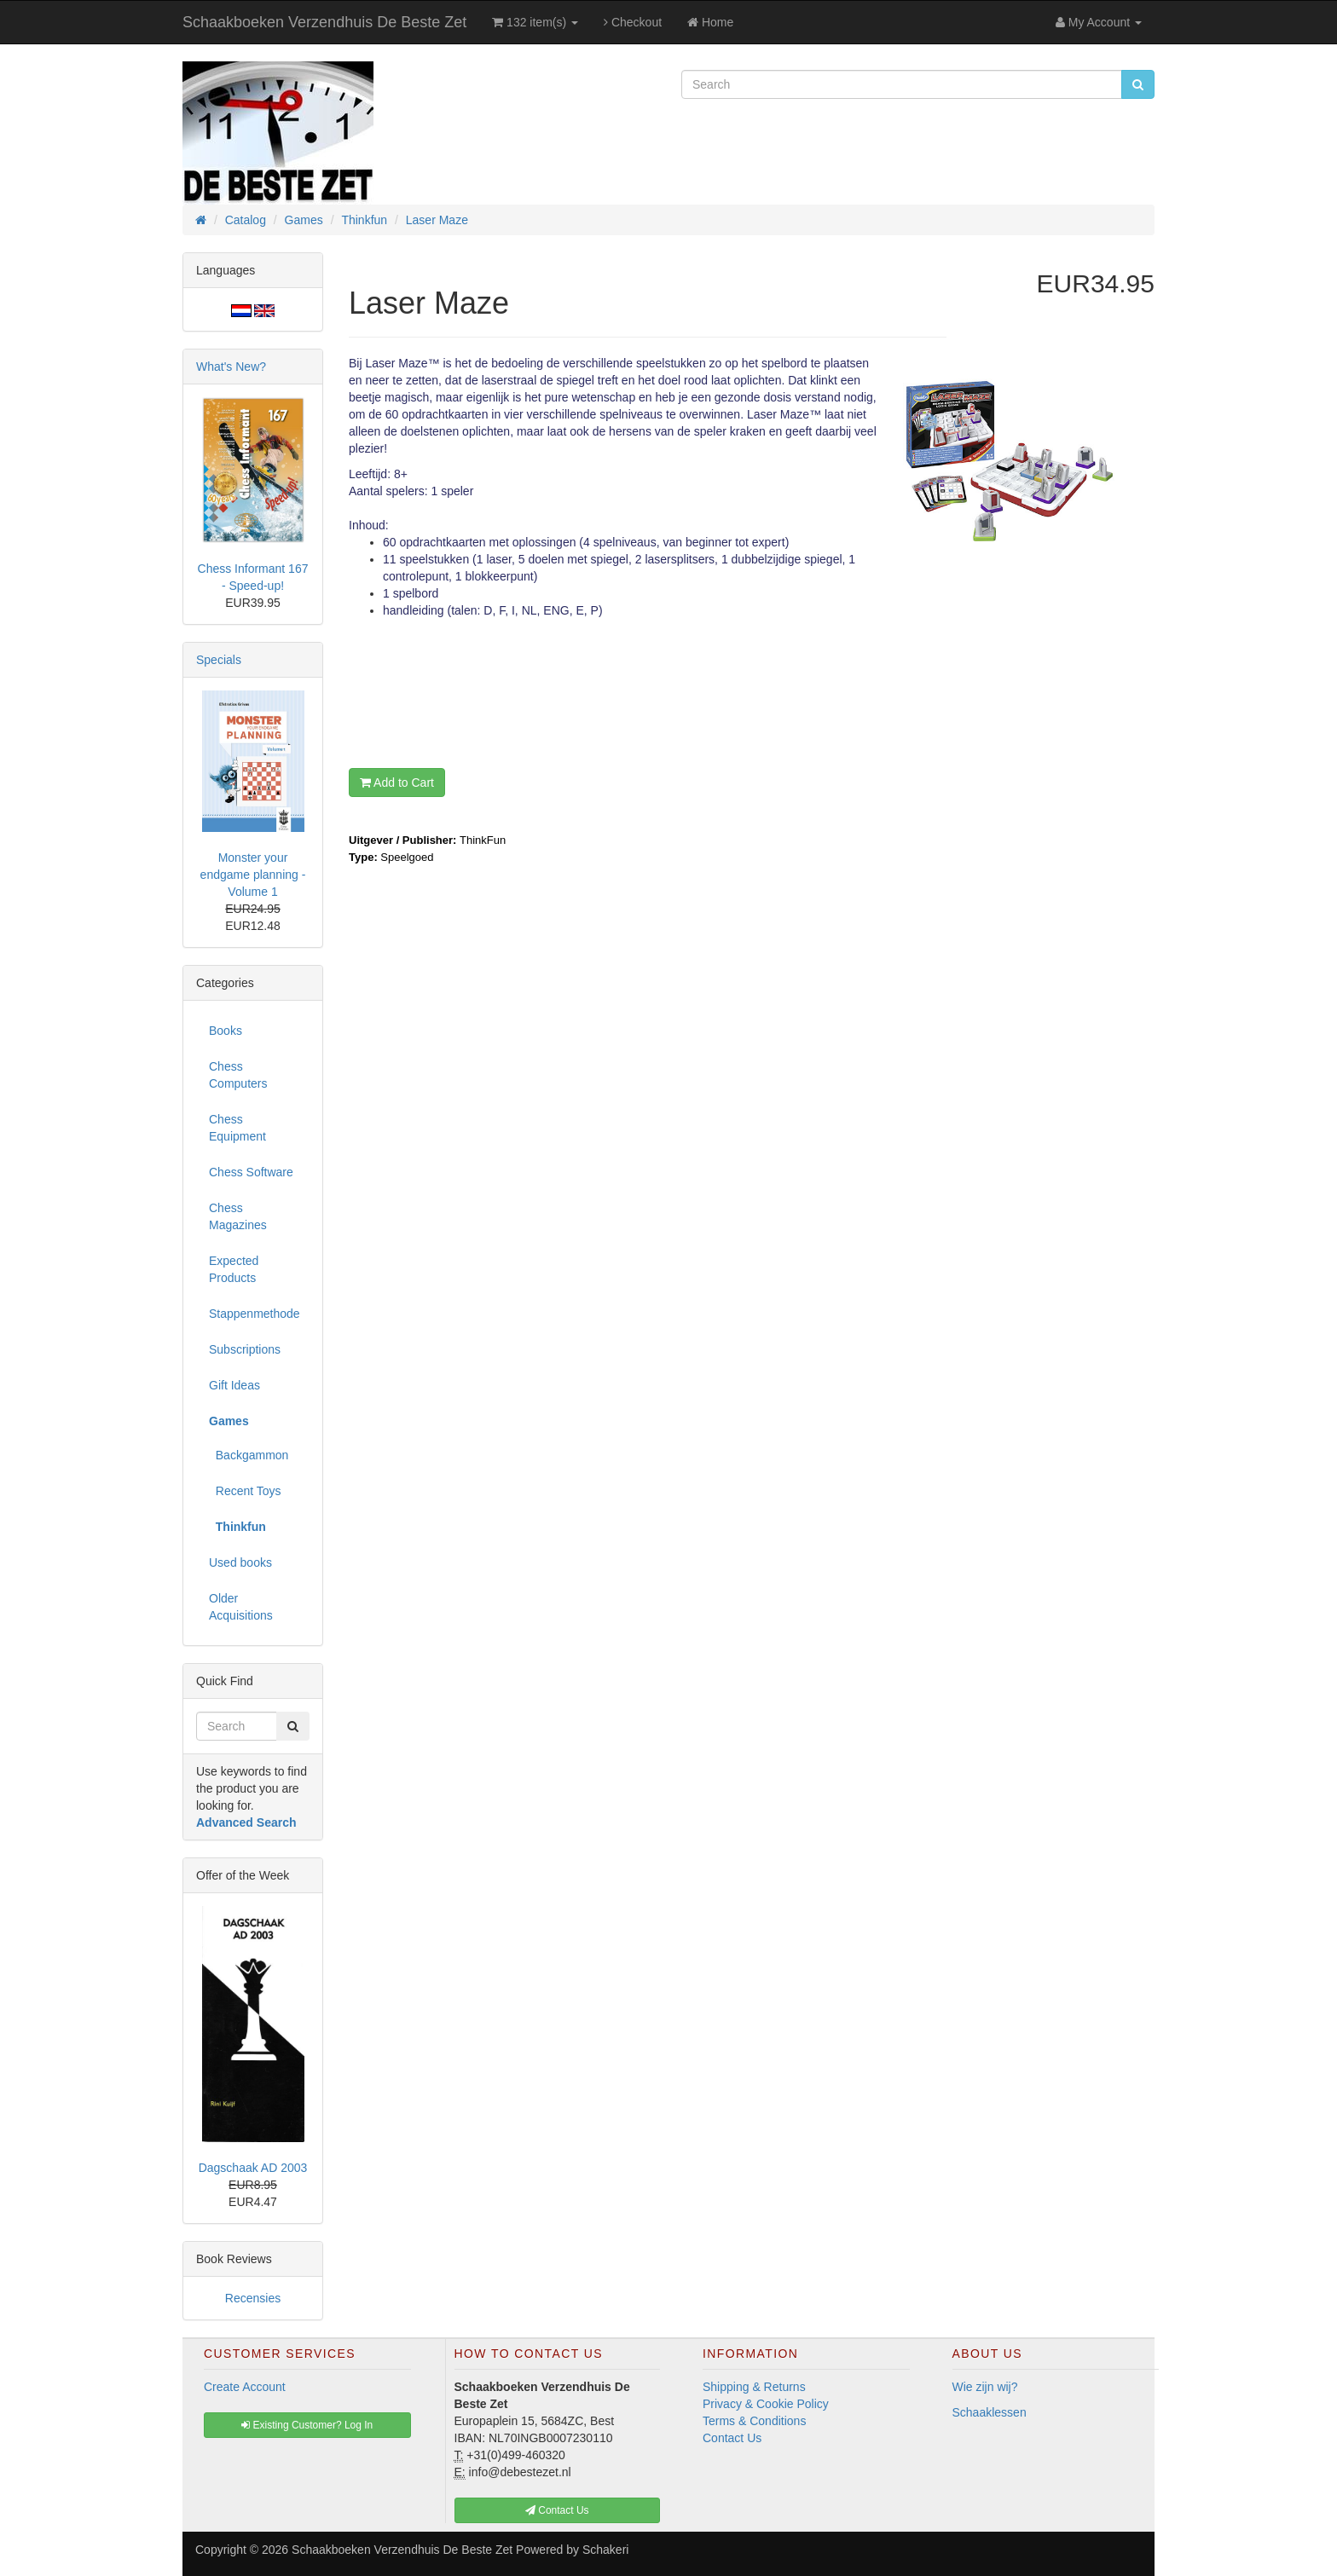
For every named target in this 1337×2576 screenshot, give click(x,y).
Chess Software (251, 1172)
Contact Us (732, 2438)
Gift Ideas (234, 1385)
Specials (218, 660)
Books (225, 1030)
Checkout (633, 22)
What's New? (231, 366)
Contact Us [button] (557, 2510)
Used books (240, 1562)
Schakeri (605, 2549)
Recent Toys (245, 1491)
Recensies (253, 2298)
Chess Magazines (238, 1216)
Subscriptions (245, 1349)
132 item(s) (535, 22)
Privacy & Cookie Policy (766, 2404)
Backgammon (248, 1455)
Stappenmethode (254, 1313)
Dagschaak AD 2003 (253, 2168)
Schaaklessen (989, 2412)
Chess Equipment (237, 1127)
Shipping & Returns (754, 2387)
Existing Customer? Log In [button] (307, 2425)
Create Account (245, 2387)
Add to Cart (397, 782)
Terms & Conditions (754, 2421)
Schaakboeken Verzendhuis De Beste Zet (324, 22)
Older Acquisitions (241, 1606)
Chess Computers (238, 1075)
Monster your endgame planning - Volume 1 (253, 874)
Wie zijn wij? (985, 2387)
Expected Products (233, 1269)
